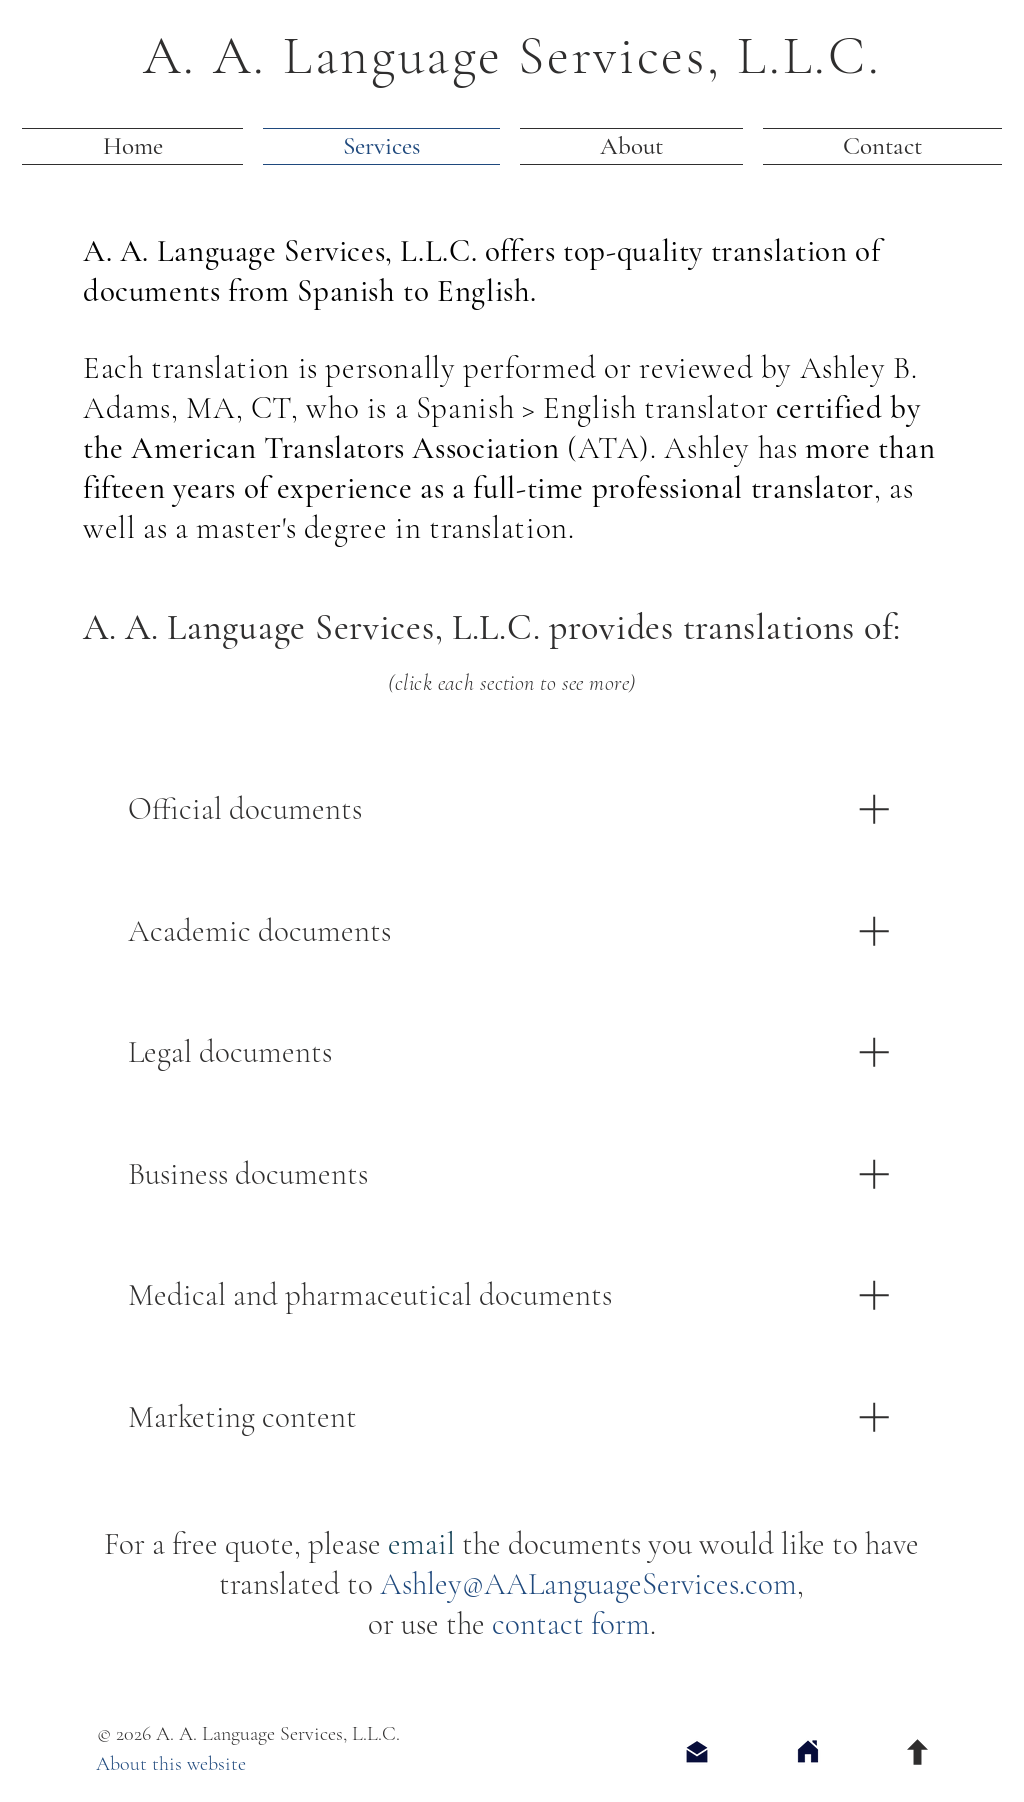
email (421, 1544)
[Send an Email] (697, 1752)
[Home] (808, 1752)
